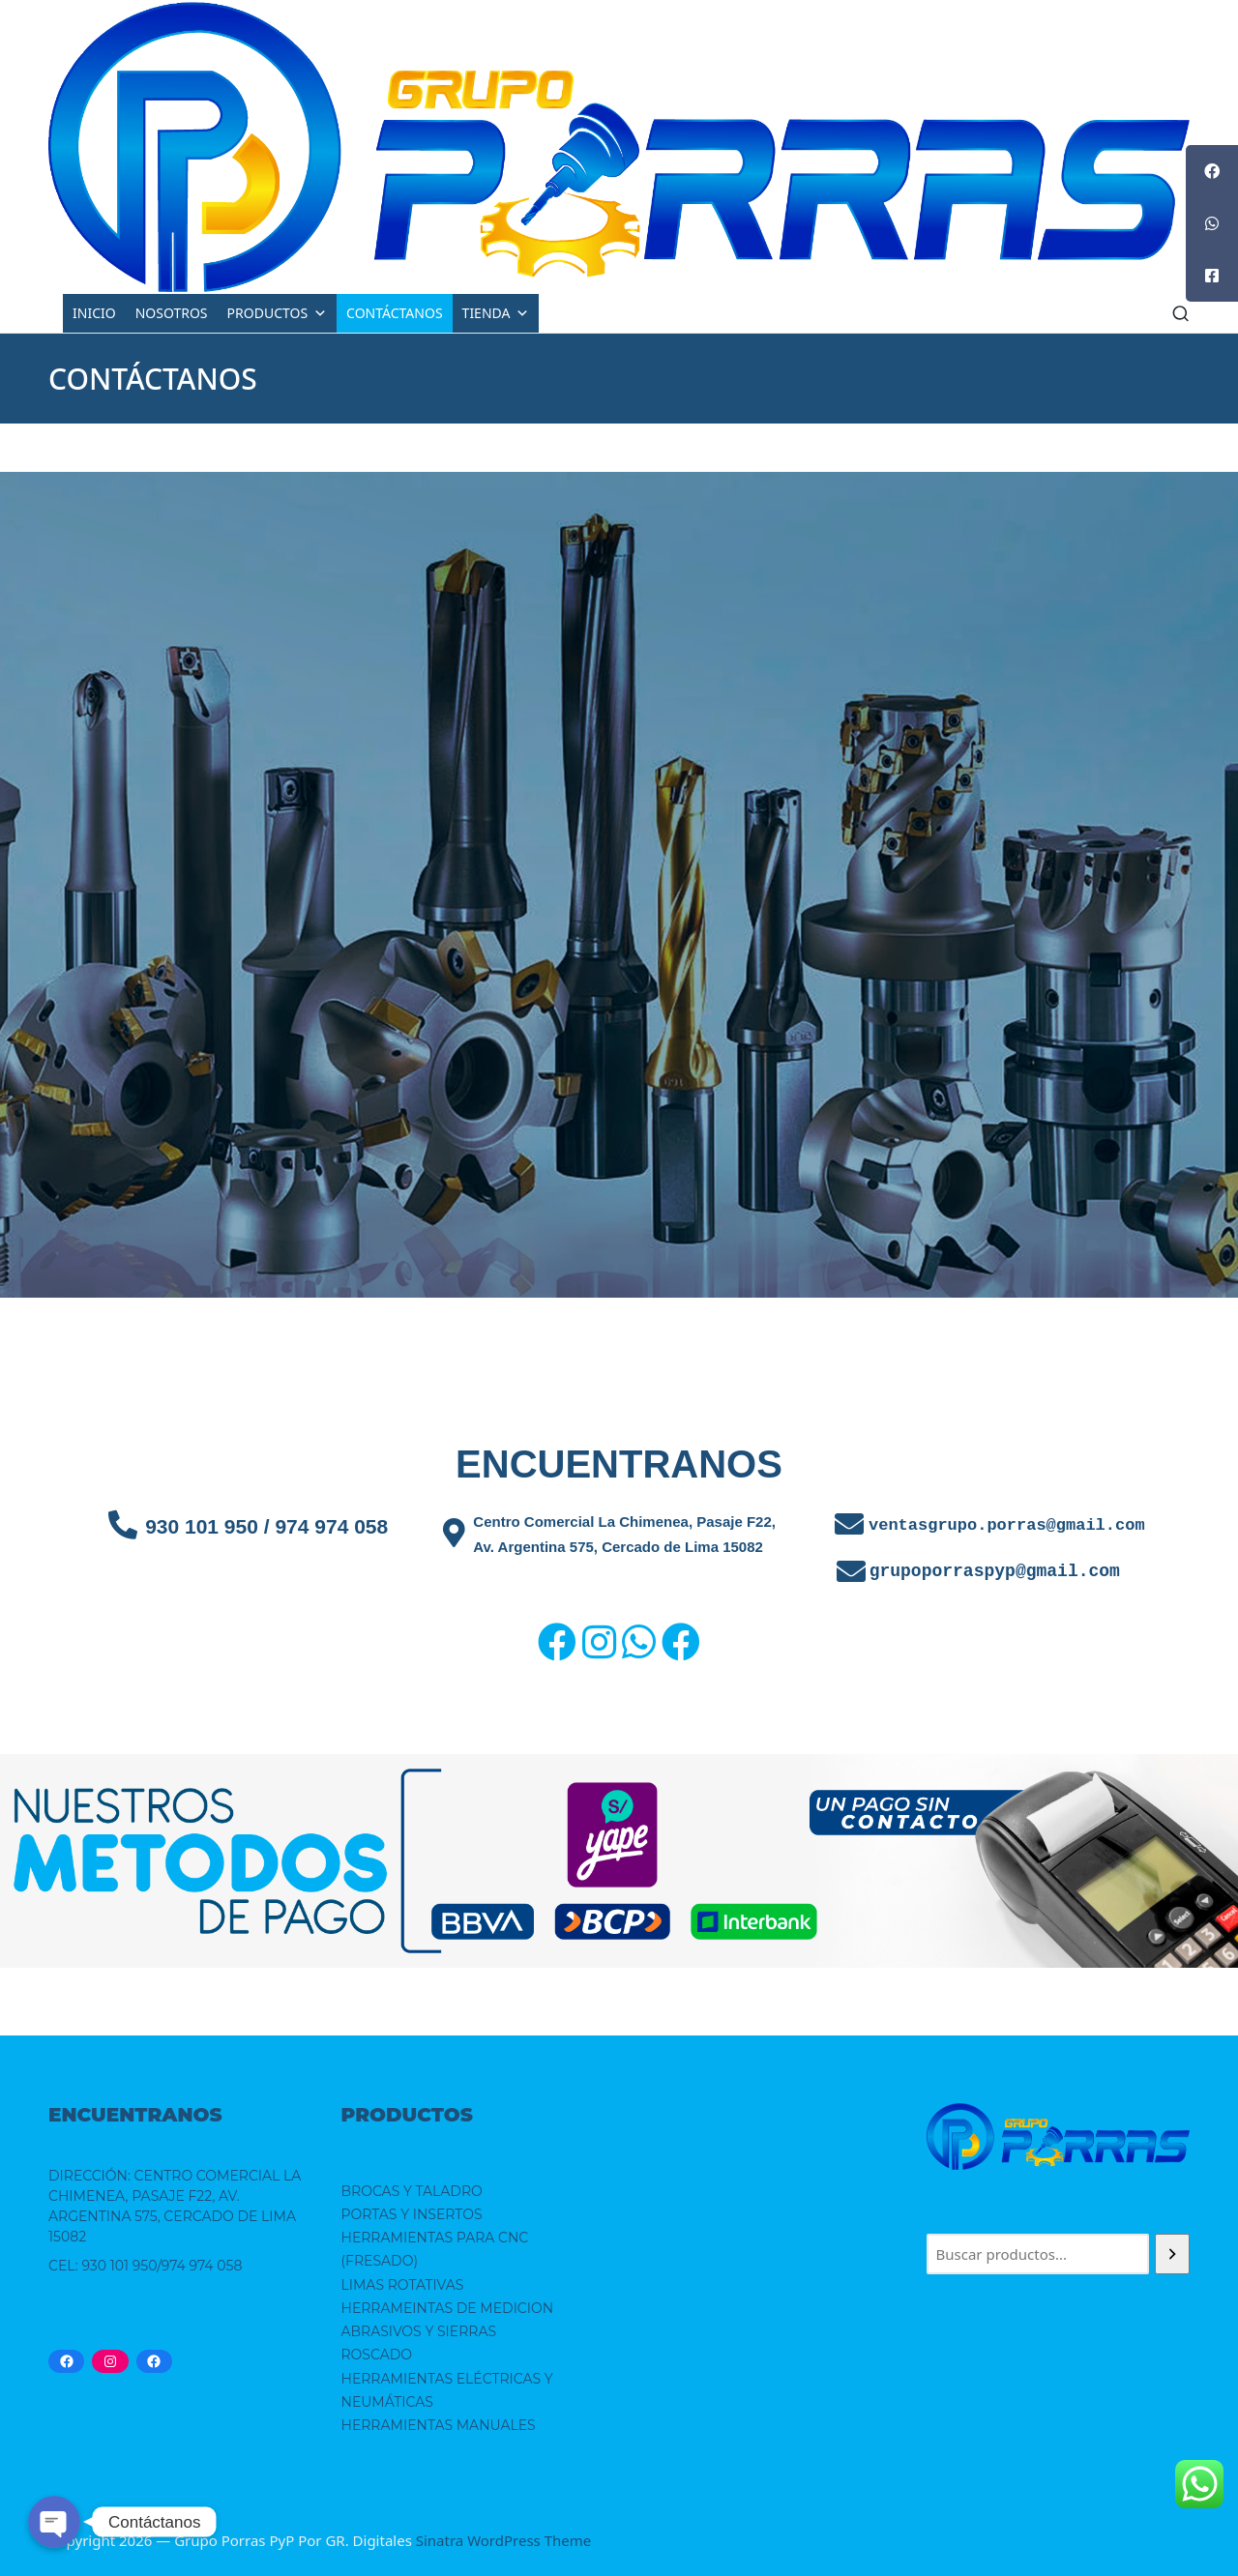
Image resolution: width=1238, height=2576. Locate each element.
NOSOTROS (171, 313)
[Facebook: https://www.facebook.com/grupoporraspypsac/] (154, 2361)
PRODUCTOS (277, 313)
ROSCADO (377, 2354)
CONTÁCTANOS (394, 313)
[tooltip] (1212, 171)
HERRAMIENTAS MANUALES (438, 2425)
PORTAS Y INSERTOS (412, 2214)
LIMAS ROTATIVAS (402, 2285)
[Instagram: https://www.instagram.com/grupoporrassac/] (110, 2361)
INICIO (94, 313)
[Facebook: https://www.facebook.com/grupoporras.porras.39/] (66, 2361)
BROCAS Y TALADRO (412, 2191)
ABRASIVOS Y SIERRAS (419, 2331)
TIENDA (496, 313)
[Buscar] (1172, 2254)
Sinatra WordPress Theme (504, 2540)
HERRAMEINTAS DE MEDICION (447, 2308)
